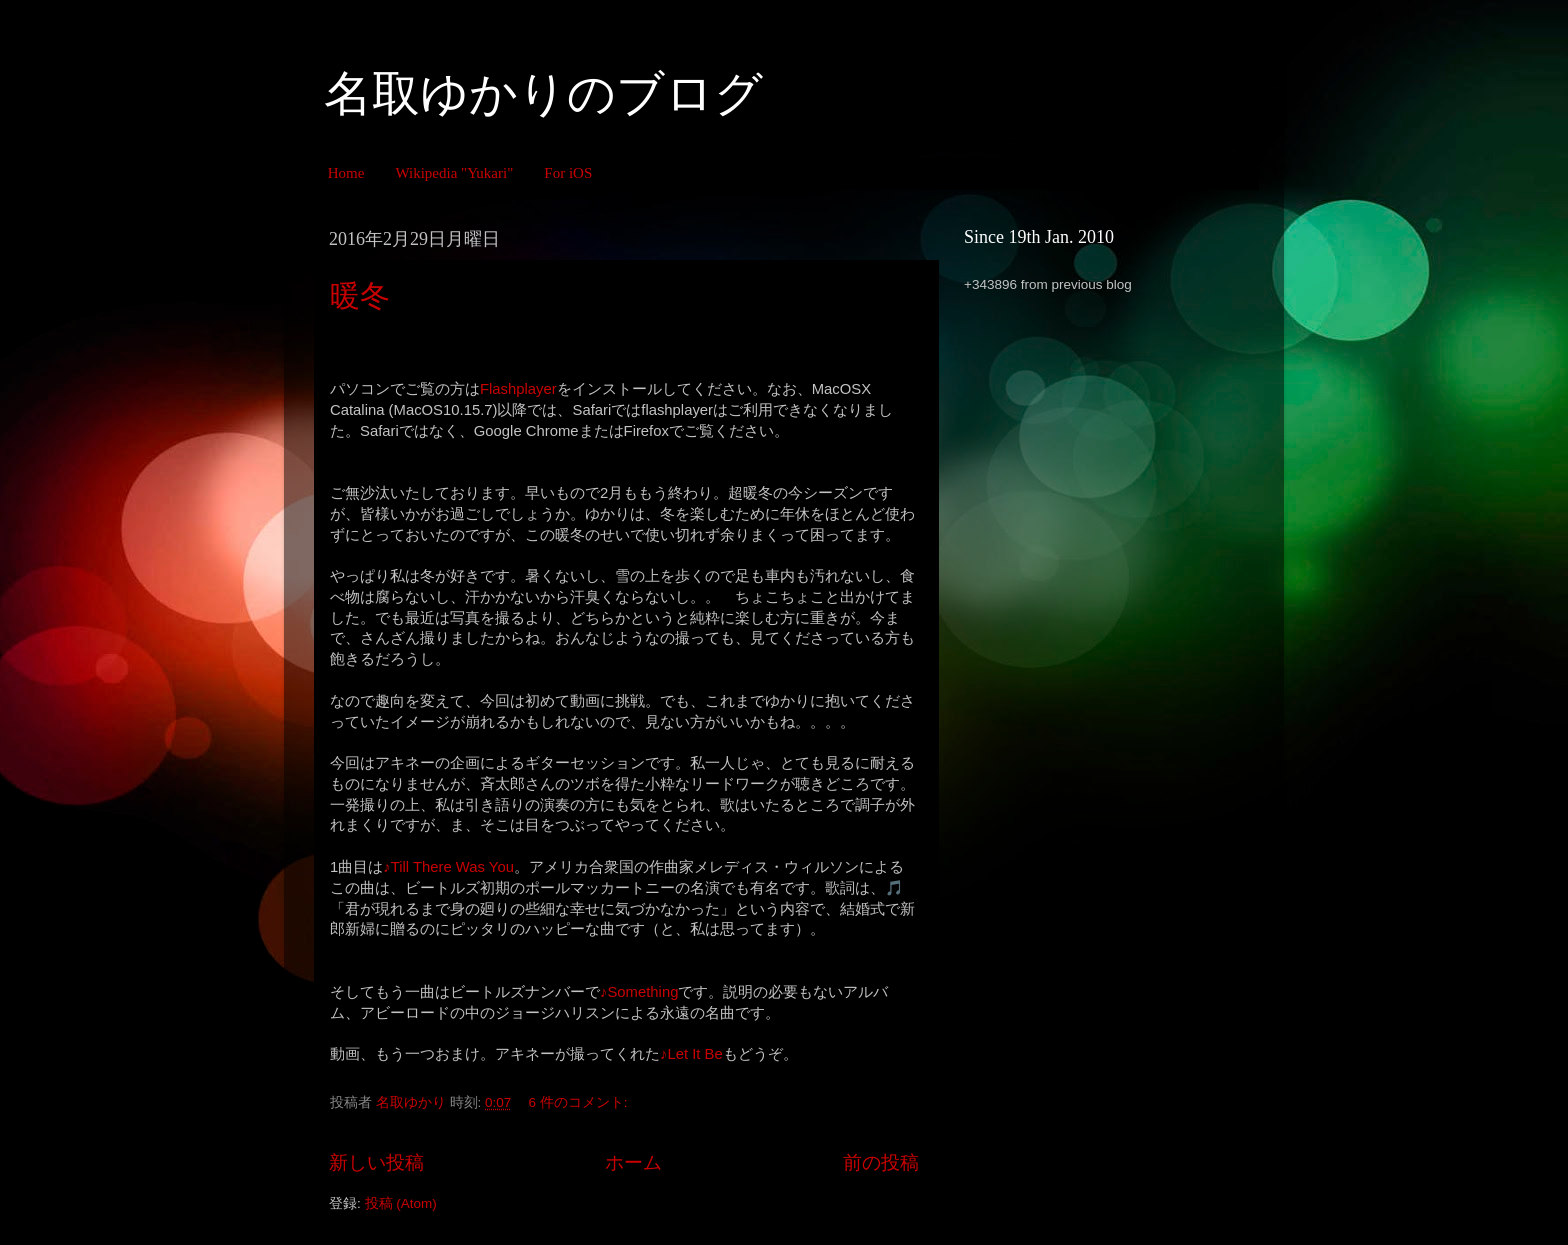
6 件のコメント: (580, 1102)
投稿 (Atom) (401, 1203)
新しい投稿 (376, 1162)
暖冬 (360, 295)
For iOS (568, 173)
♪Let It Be (691, 1054)
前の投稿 (881, 1162)
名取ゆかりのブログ (543, 93)
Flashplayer (518, 389)
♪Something (639, 992)
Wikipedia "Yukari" (454, 173)
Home (346, 173)
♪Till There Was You (448, 867)
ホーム (633, 1162)
